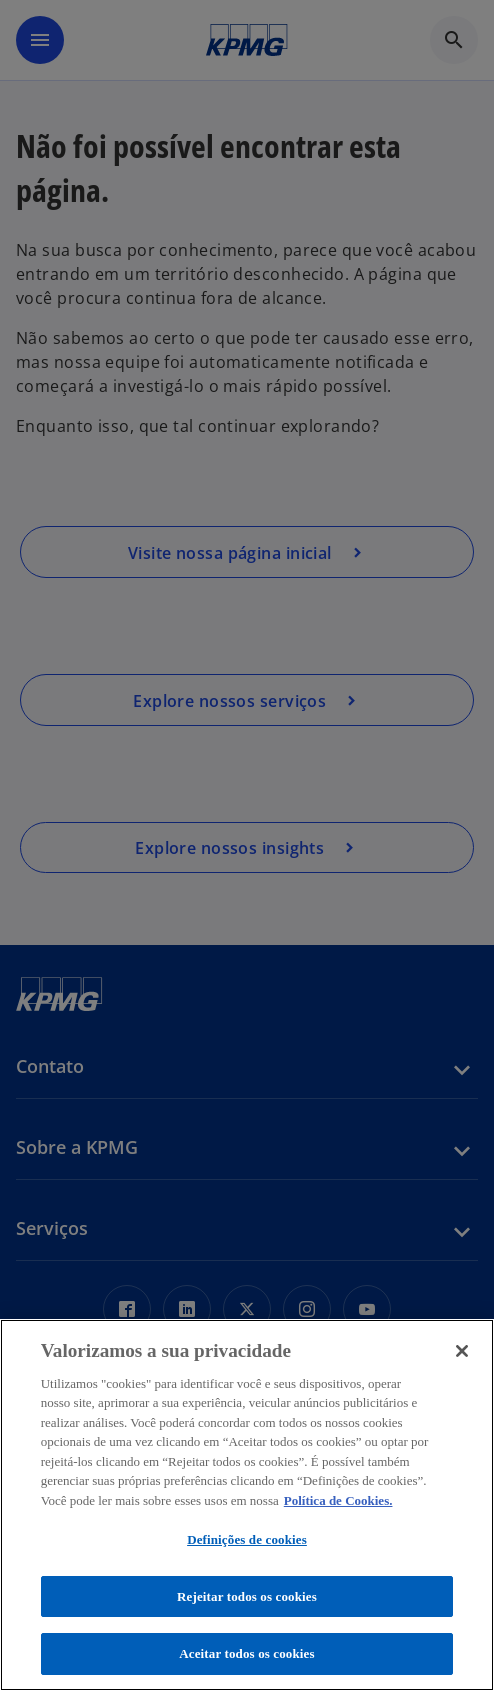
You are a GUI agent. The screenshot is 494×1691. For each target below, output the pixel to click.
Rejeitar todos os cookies (247, 1596)
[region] (247, 1505)
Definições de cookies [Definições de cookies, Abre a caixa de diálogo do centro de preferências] (247, 1539)
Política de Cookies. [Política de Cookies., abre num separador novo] (338, 1500)
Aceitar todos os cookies (246, 1653)
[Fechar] (462, 1351)
